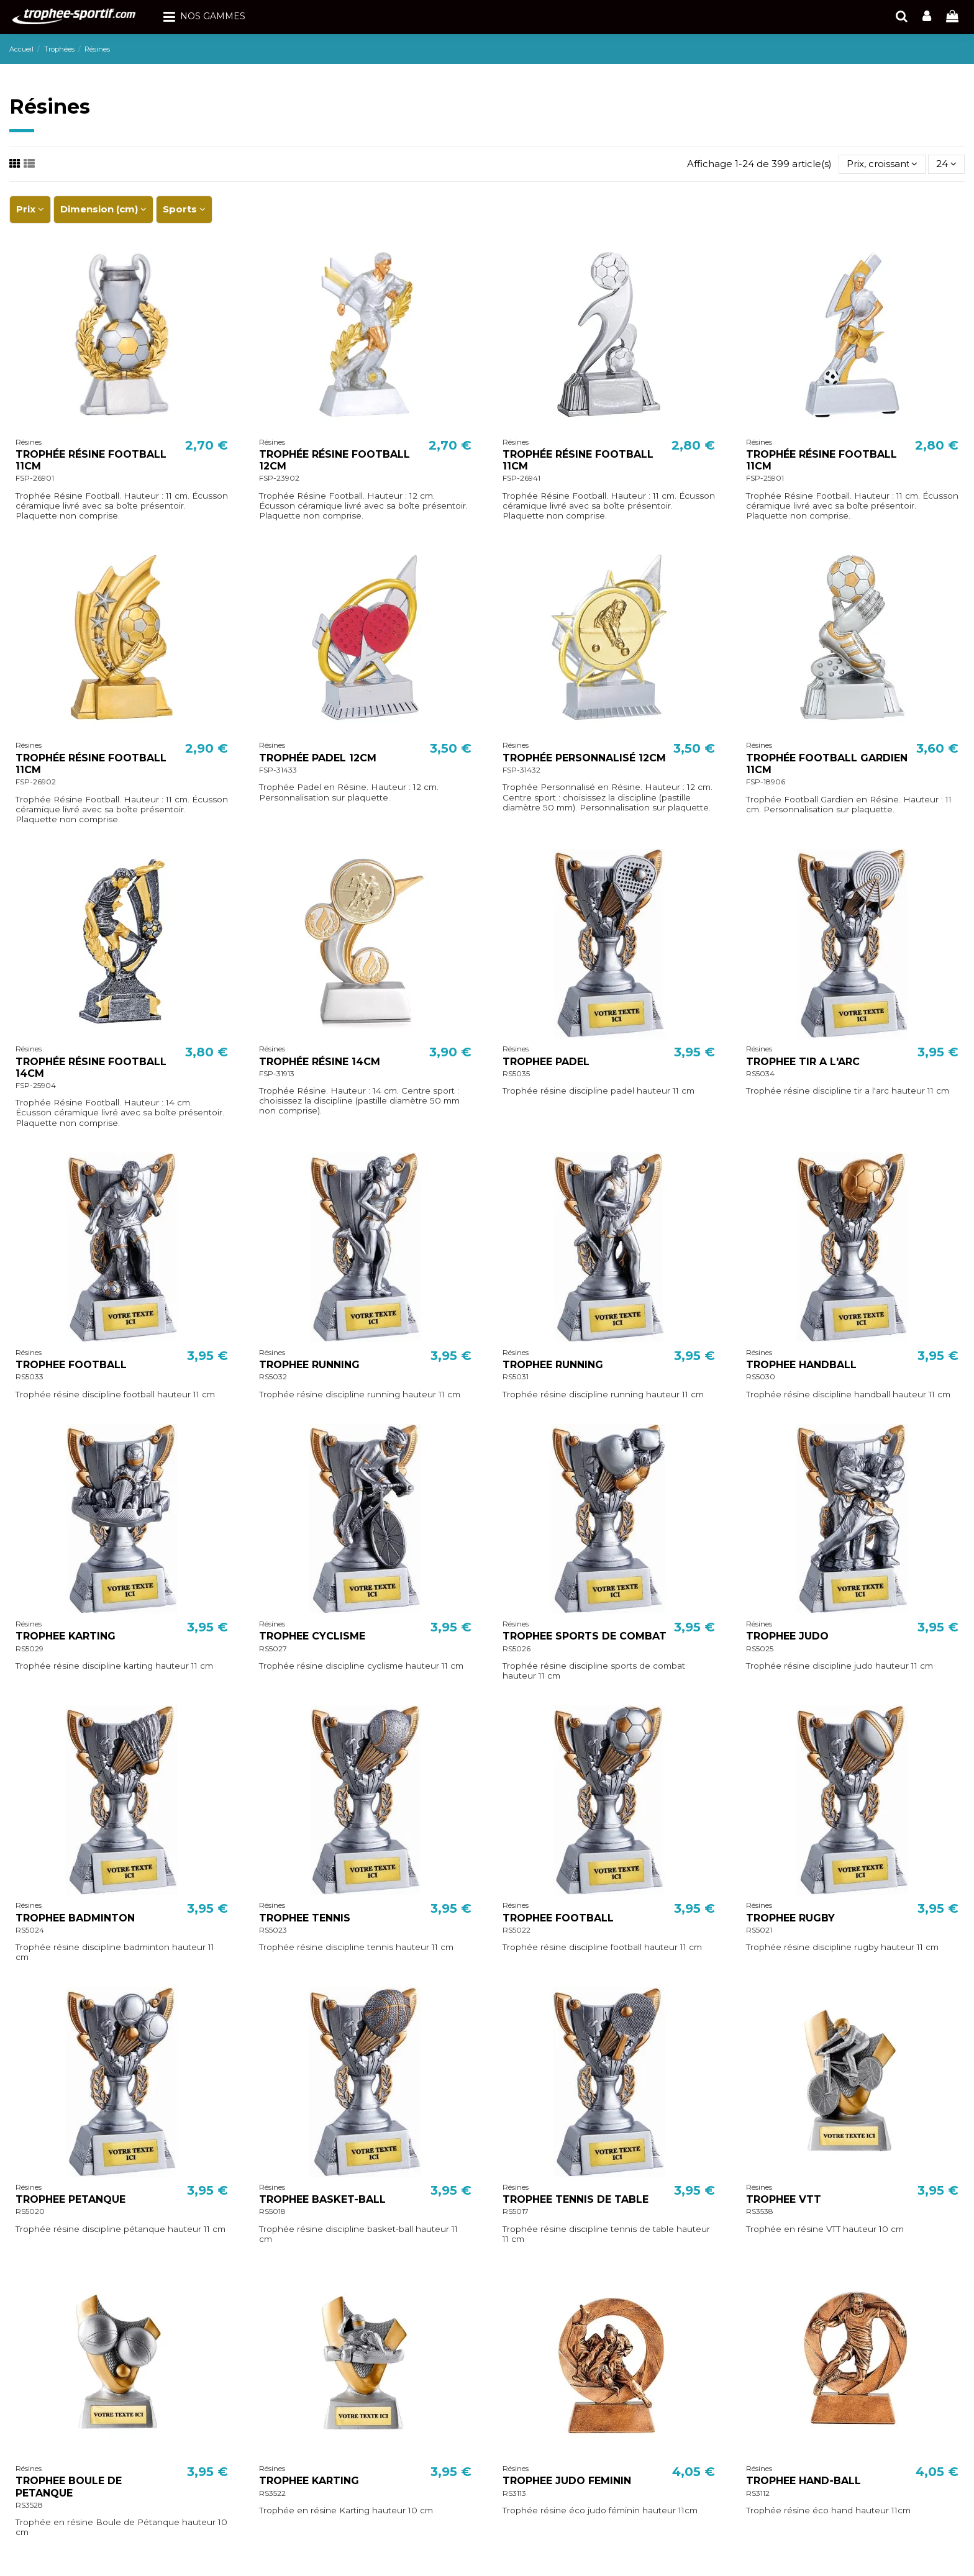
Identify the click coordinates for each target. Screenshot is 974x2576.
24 (946, 164)
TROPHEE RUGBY (790, 1918)
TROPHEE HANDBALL (801, 1365)
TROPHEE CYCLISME (312, 1636)
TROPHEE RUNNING (309, 1365)
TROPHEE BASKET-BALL (322, 2199)
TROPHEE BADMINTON (75, 1918)
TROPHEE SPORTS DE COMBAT (585, 1636)
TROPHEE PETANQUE (70, 2199)
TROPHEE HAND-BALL (803, 2481)
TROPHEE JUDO (787, 1636)
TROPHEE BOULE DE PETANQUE (69, 2486)
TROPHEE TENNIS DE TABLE (576, 2199)
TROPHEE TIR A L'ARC (803, 1062)
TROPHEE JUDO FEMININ (567, 2481)
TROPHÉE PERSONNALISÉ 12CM (584, 758)
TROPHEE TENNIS (304, 1918)
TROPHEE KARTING (66, 1636)
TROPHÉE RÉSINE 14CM (319, 1062)
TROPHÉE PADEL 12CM (317, 758)
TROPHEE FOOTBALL (71, 1365)
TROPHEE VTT (783, 2199)
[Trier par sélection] (882, 164)
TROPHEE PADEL (546, 1062)
